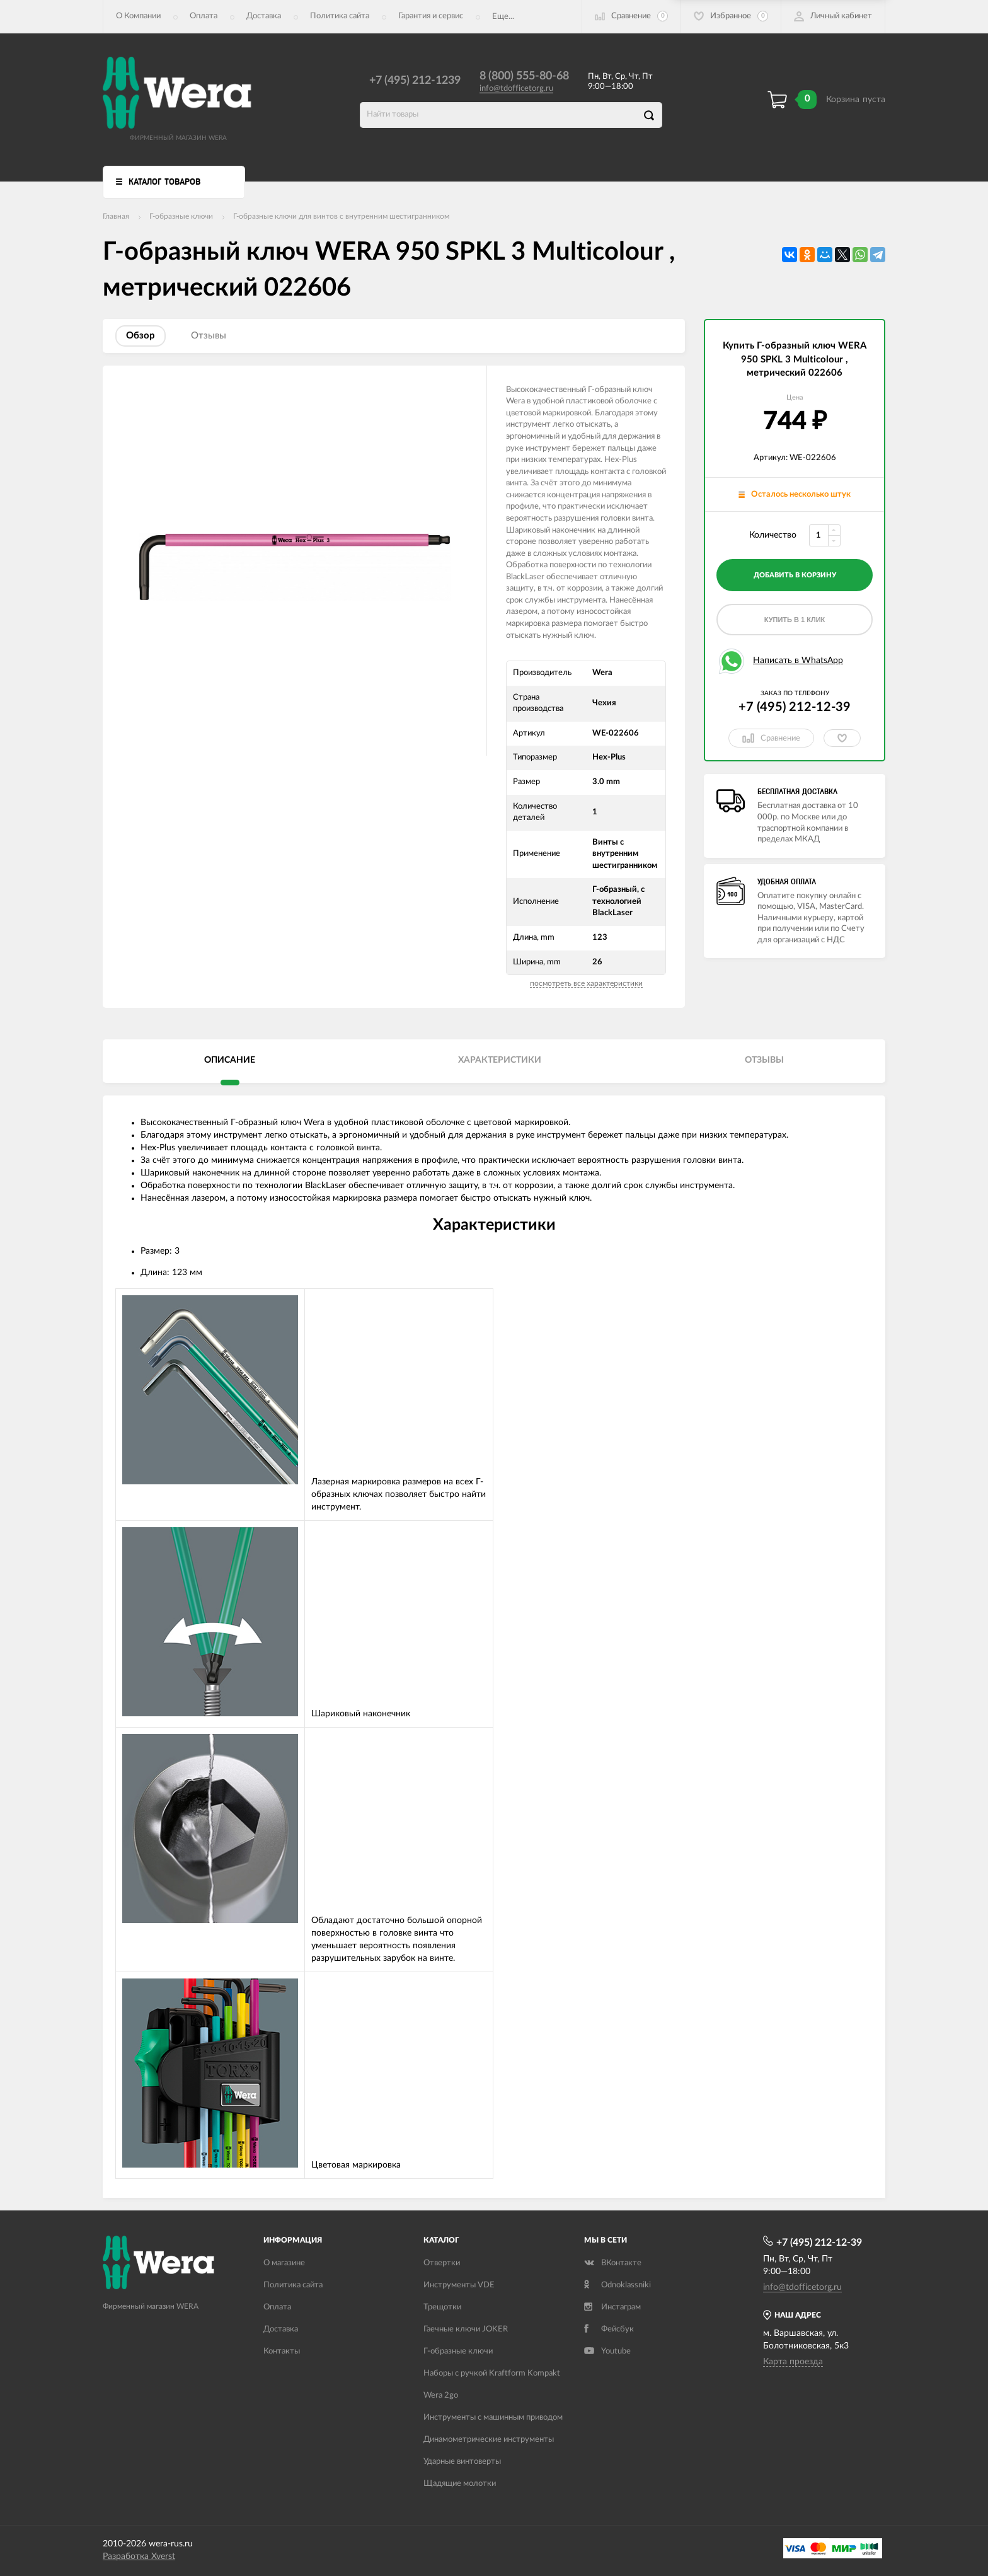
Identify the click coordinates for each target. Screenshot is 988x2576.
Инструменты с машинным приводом (493, 2417)
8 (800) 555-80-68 (524, 76)
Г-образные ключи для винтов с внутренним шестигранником (341, 216)
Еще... (503, 17)
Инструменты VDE (459, 2285)
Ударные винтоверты (462, 2462)
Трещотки (442, 2307)
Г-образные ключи (181, 216)
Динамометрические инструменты (488, 2439)
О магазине (284, 2263)
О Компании (138, 16)
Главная (116, 216)
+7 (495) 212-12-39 (794, 707)
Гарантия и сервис (430, 16)
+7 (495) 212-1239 (415, 80)
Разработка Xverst (139, 2556)
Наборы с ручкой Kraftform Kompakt (491, 2373)
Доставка (263, 16)
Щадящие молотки (459, 2484)
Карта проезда (793, 2361)
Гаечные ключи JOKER (465, 2329)
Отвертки (441, 2263)
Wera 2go (440, 2395)
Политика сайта (339, 16)
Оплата (203, 16)
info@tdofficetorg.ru (516, 88)
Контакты (281, 2351)
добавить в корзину (795, 575)
